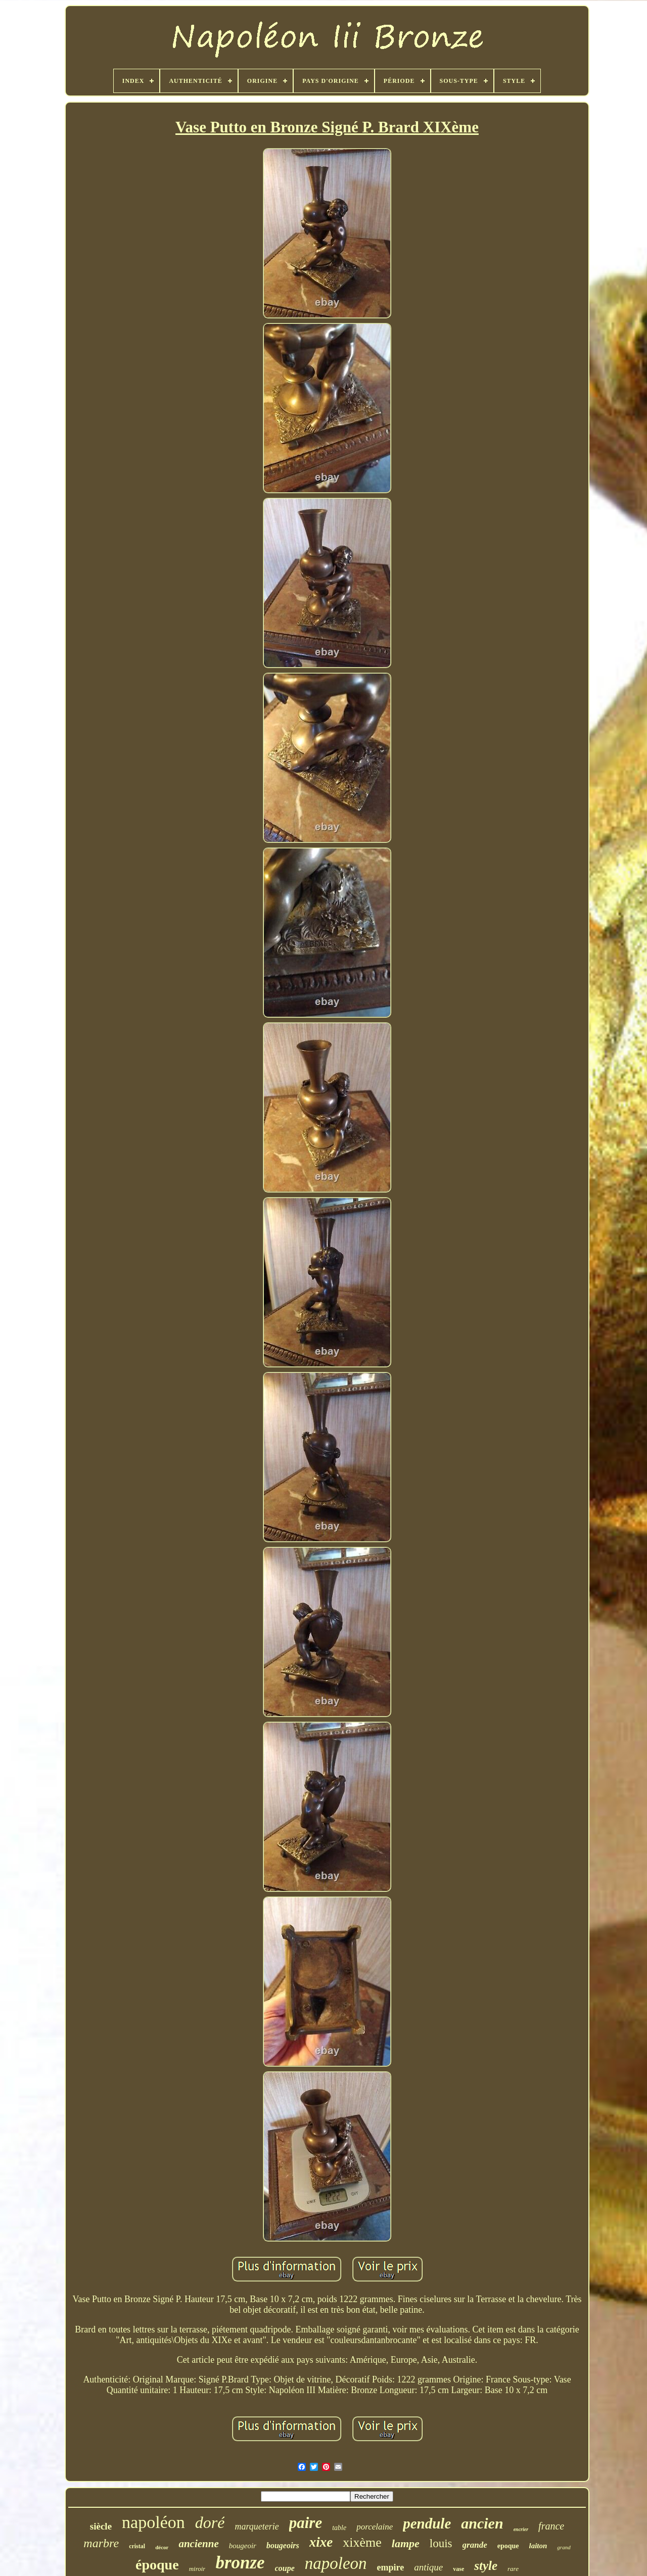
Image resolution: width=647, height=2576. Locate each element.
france (551, 2526)
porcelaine (374, 2527)
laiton (538, 2546)
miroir (197, 2568)
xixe (321, 2542)
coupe (285, 2568)
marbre (101, 2543)
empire (390, 2567)
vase (458, 2568)
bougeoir (242, 2546)
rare (513, 2568)
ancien (482, 2523)
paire (305, 2523)
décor (161, 2547)
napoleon (336, 2563)
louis (441, 2543)
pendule (427, 2523)
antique (428, 2567)
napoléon (153, 2522)
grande (475, 2545)
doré (210, 2522)
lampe (406, 2543)
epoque (508, 2546)
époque (157, 2564)
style (485, 2565)
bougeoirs (282, 2545)
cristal (137, 2546)
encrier (521, 2529)
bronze (239, 2562)
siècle (101, 2526)
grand (563, 2547)
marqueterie (257, 2526)
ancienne (198, 2544)
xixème (362, 2542)
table (339, 2528)
